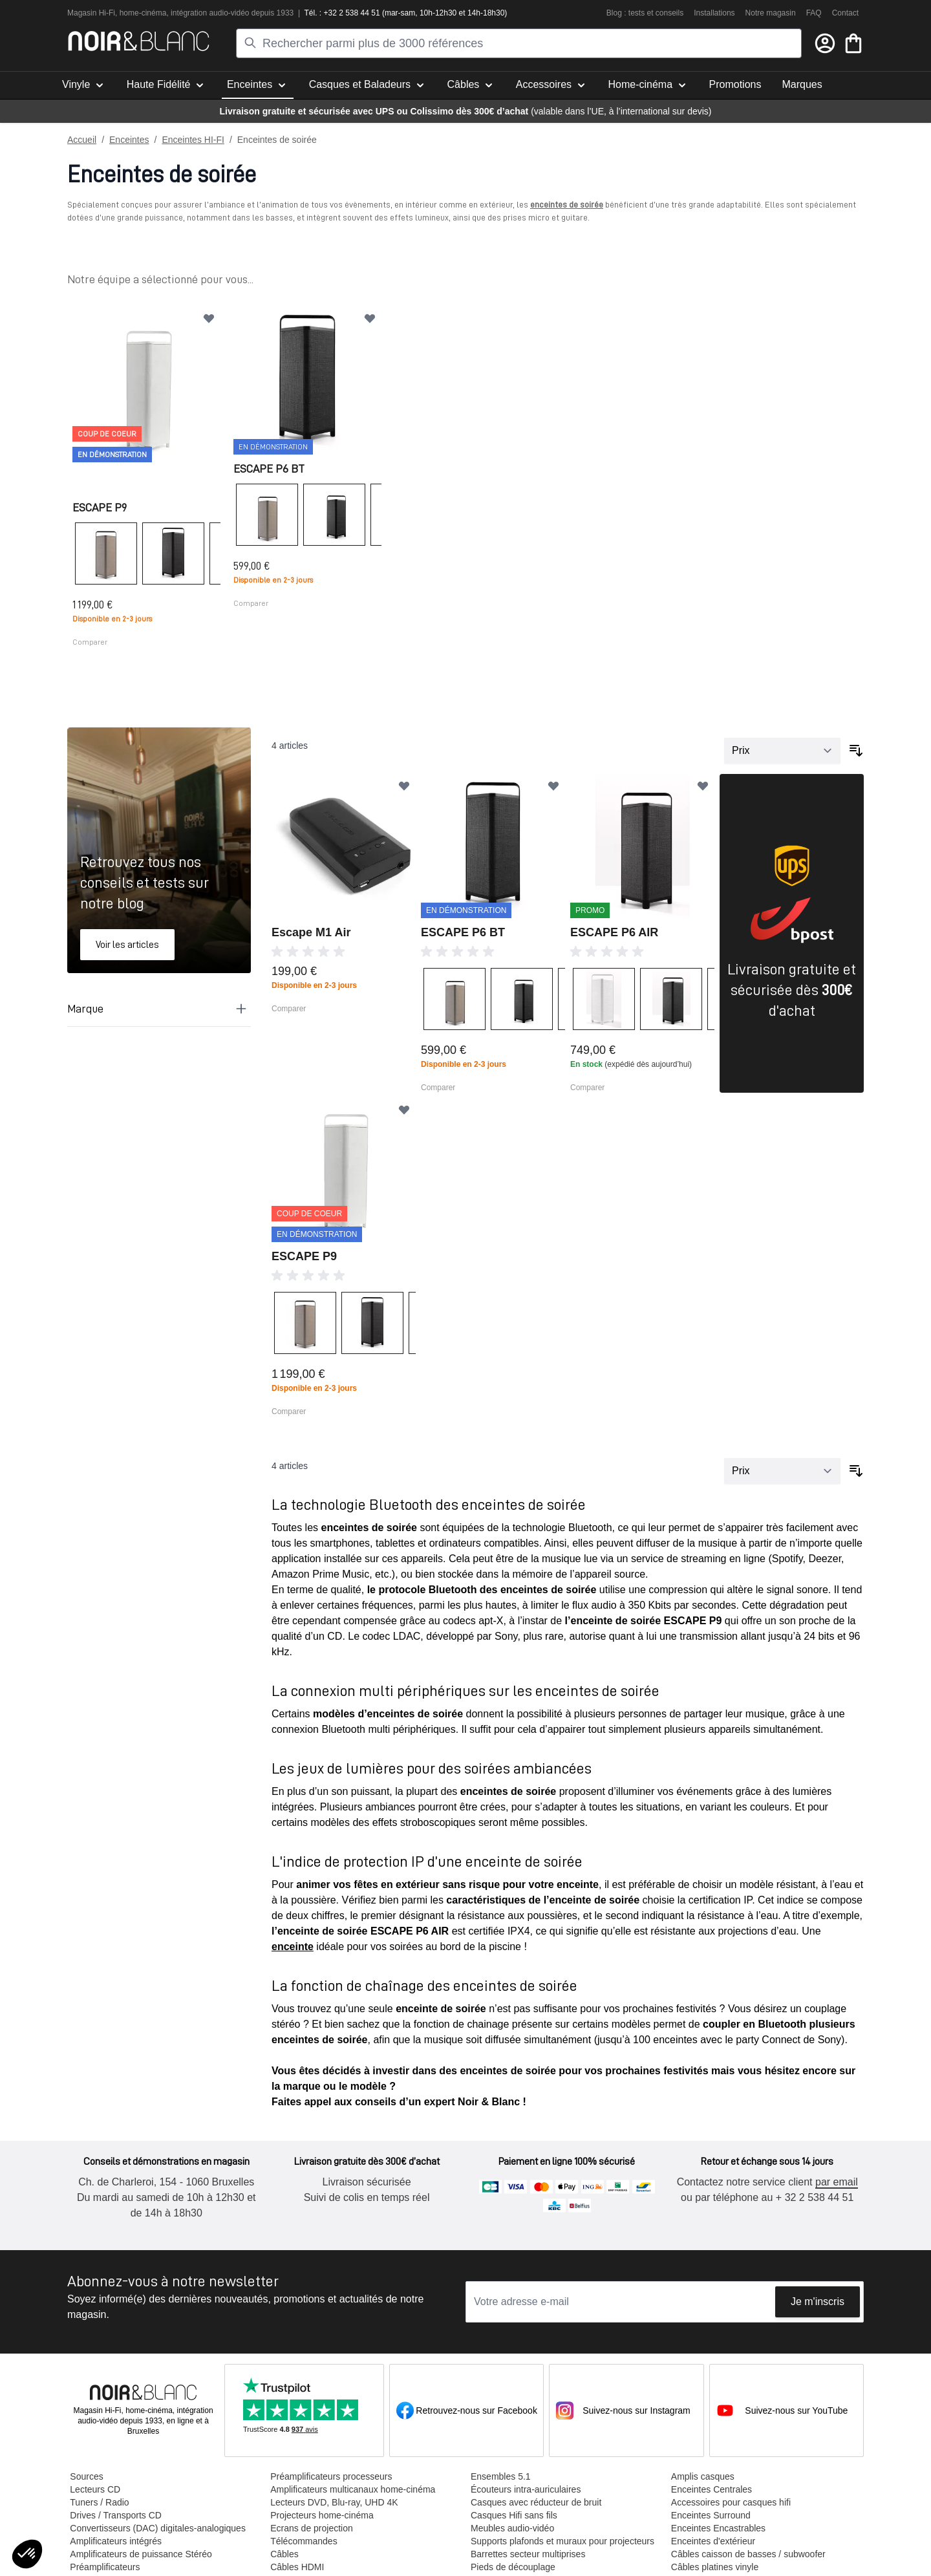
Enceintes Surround (707, 2514)
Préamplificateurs (105, 2565)
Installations (714, 12)
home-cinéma (143, 12)
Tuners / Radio (99, 2501)
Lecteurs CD (95, 2488)
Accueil (81, 139)
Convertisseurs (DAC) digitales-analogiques (158, 2527)
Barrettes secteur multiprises (525, 2553)
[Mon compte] (825, 43)
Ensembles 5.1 (498, 2475)
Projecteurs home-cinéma (320, 2514)
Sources (86, 2475)
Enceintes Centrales (707, 2488)
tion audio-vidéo (222, 12)
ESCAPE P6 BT (267, 467)
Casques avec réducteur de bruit (533, 2501)
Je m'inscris (817, 2300)
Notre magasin (770, 12)
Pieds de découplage (510, 2565)
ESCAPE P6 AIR (614, 931)
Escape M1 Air (311, 931)
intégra (183, 12)
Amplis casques (699, 2475)
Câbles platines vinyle (710, 2565)
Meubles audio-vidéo (509, 2527)
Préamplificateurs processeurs (330, 2475)
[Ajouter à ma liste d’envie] (207, 318)
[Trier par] (782, 749)
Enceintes (129, 139)
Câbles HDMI (296, 2565)
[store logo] (138, 41)
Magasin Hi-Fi (91, 12)
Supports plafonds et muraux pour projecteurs (560, 2540)
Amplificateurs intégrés (116, 2540)
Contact (845, 12)
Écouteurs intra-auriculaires (523, 2488)
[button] (27, 2554)
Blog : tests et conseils (644, 12)
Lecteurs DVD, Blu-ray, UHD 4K (332, 2501)
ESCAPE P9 (99, 506)
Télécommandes (302, 2540)
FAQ (814, 12)
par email (832, 2180)
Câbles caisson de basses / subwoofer (744, 2553)
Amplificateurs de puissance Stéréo (140, 2553)
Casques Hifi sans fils (511, 2514)
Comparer (89, 641)
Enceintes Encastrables (714, 2527)
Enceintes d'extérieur (709, 2540)
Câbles (283, 2553)
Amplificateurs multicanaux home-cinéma (351, 2488)
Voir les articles (127, 943)
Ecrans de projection (310, 2527)
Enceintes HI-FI (193, 139)
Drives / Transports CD (116, 2514)
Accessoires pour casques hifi (727, 2501)
